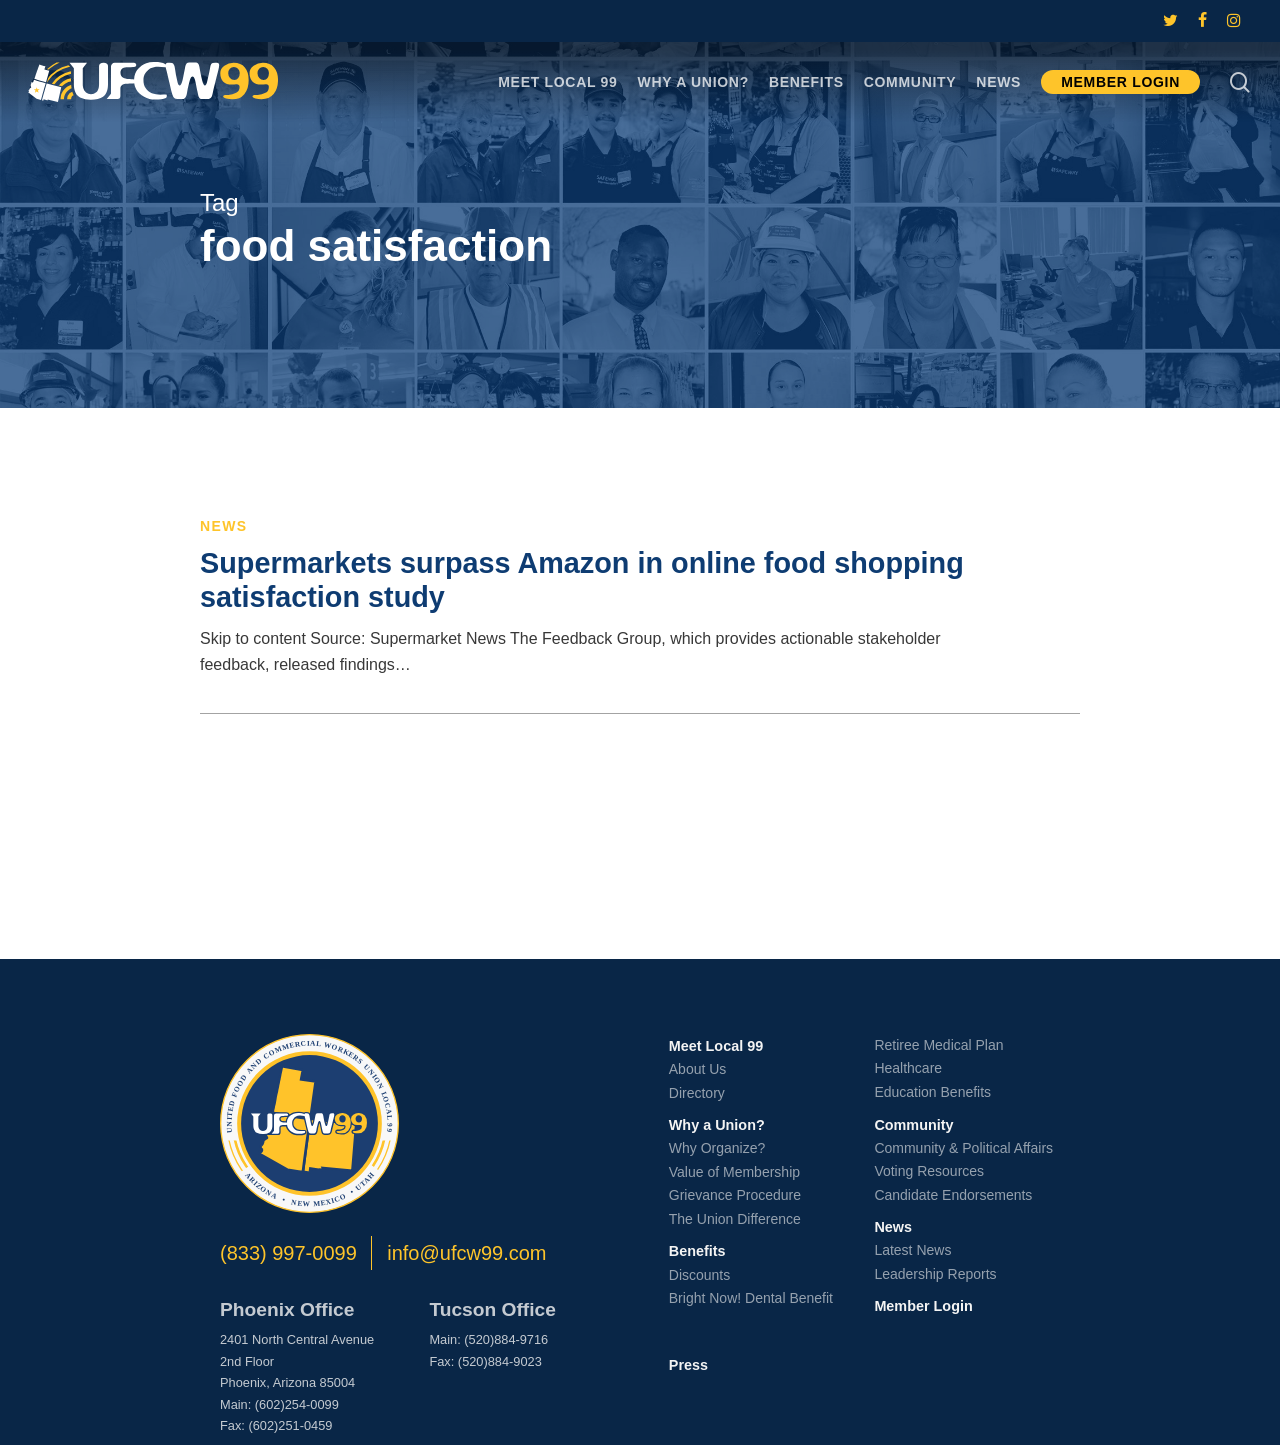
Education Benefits (932, 1092)
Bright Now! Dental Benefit (751, 1298)
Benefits (697, 1251)
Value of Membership (734, 1172)
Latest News (912, 1250)
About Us (698, 1069)
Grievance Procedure (735, 1195)
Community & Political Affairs (963, 1148)
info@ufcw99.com (466, 1253)
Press (688, 1365)
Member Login (923, 1306)
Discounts (699, 1275)
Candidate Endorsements (953, 1195)
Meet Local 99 (716, 1046)
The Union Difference (735, 1219)
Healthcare (908, 1068)
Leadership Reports (935, 1274)
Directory (697, 1093)
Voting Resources (929, 1171)
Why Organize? (717, 1148)
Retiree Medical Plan (938, 1045)
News (224, 526)
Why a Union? (717, 1125)
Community (913, 1125)
